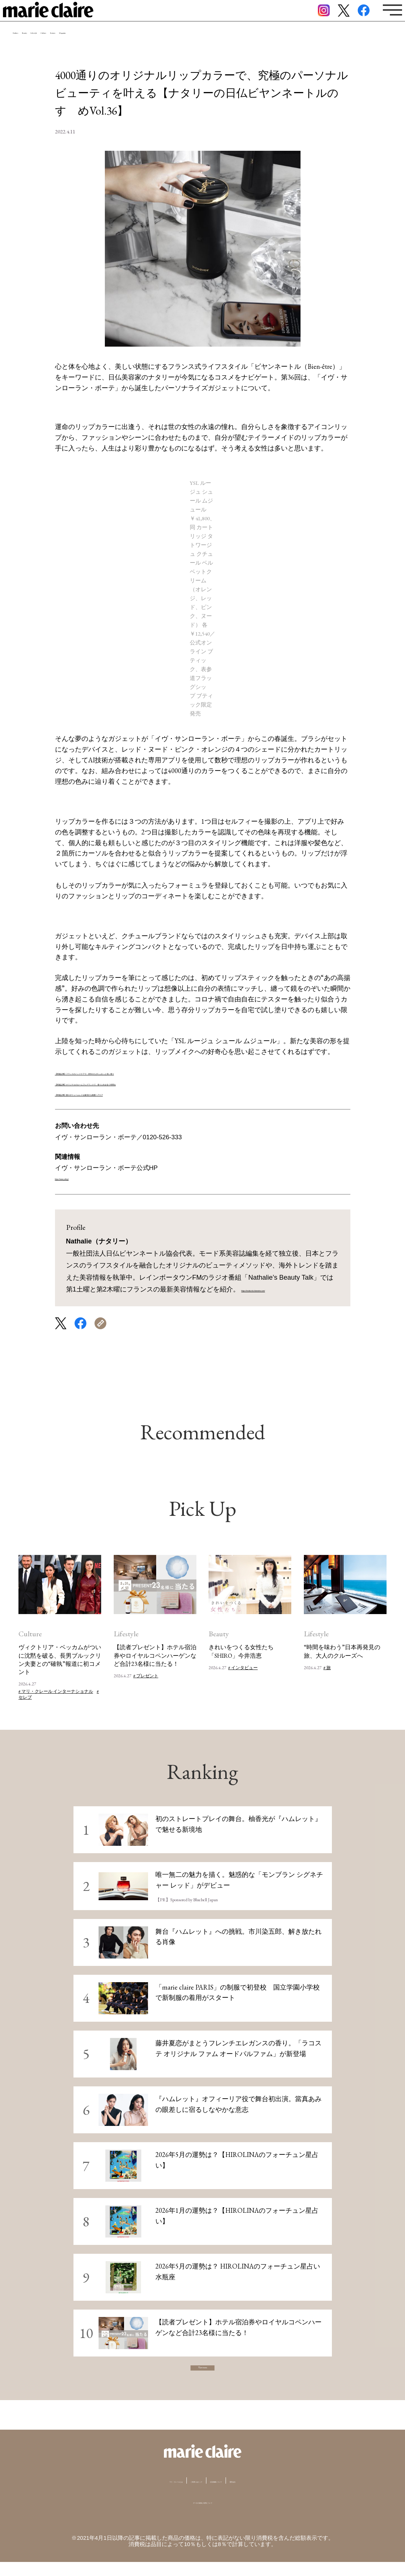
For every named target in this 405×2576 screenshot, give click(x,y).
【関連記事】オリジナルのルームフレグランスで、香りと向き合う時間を (164, 1083)
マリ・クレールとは (136, 2494)
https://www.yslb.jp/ (82, 1177)
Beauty (66, 46)
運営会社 (283, 2494)
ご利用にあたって (190, 2494)
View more (203, 2375)
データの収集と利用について (202, 2515)
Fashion (29, 46)
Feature (179, 46)
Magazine (219, 46)
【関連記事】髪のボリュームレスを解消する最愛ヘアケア (141, 1093)
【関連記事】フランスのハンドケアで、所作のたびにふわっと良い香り (161, 1072)
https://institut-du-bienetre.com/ (287, 1289)
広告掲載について (242, 2494)
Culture (142, 46)
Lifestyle (103, 46)
